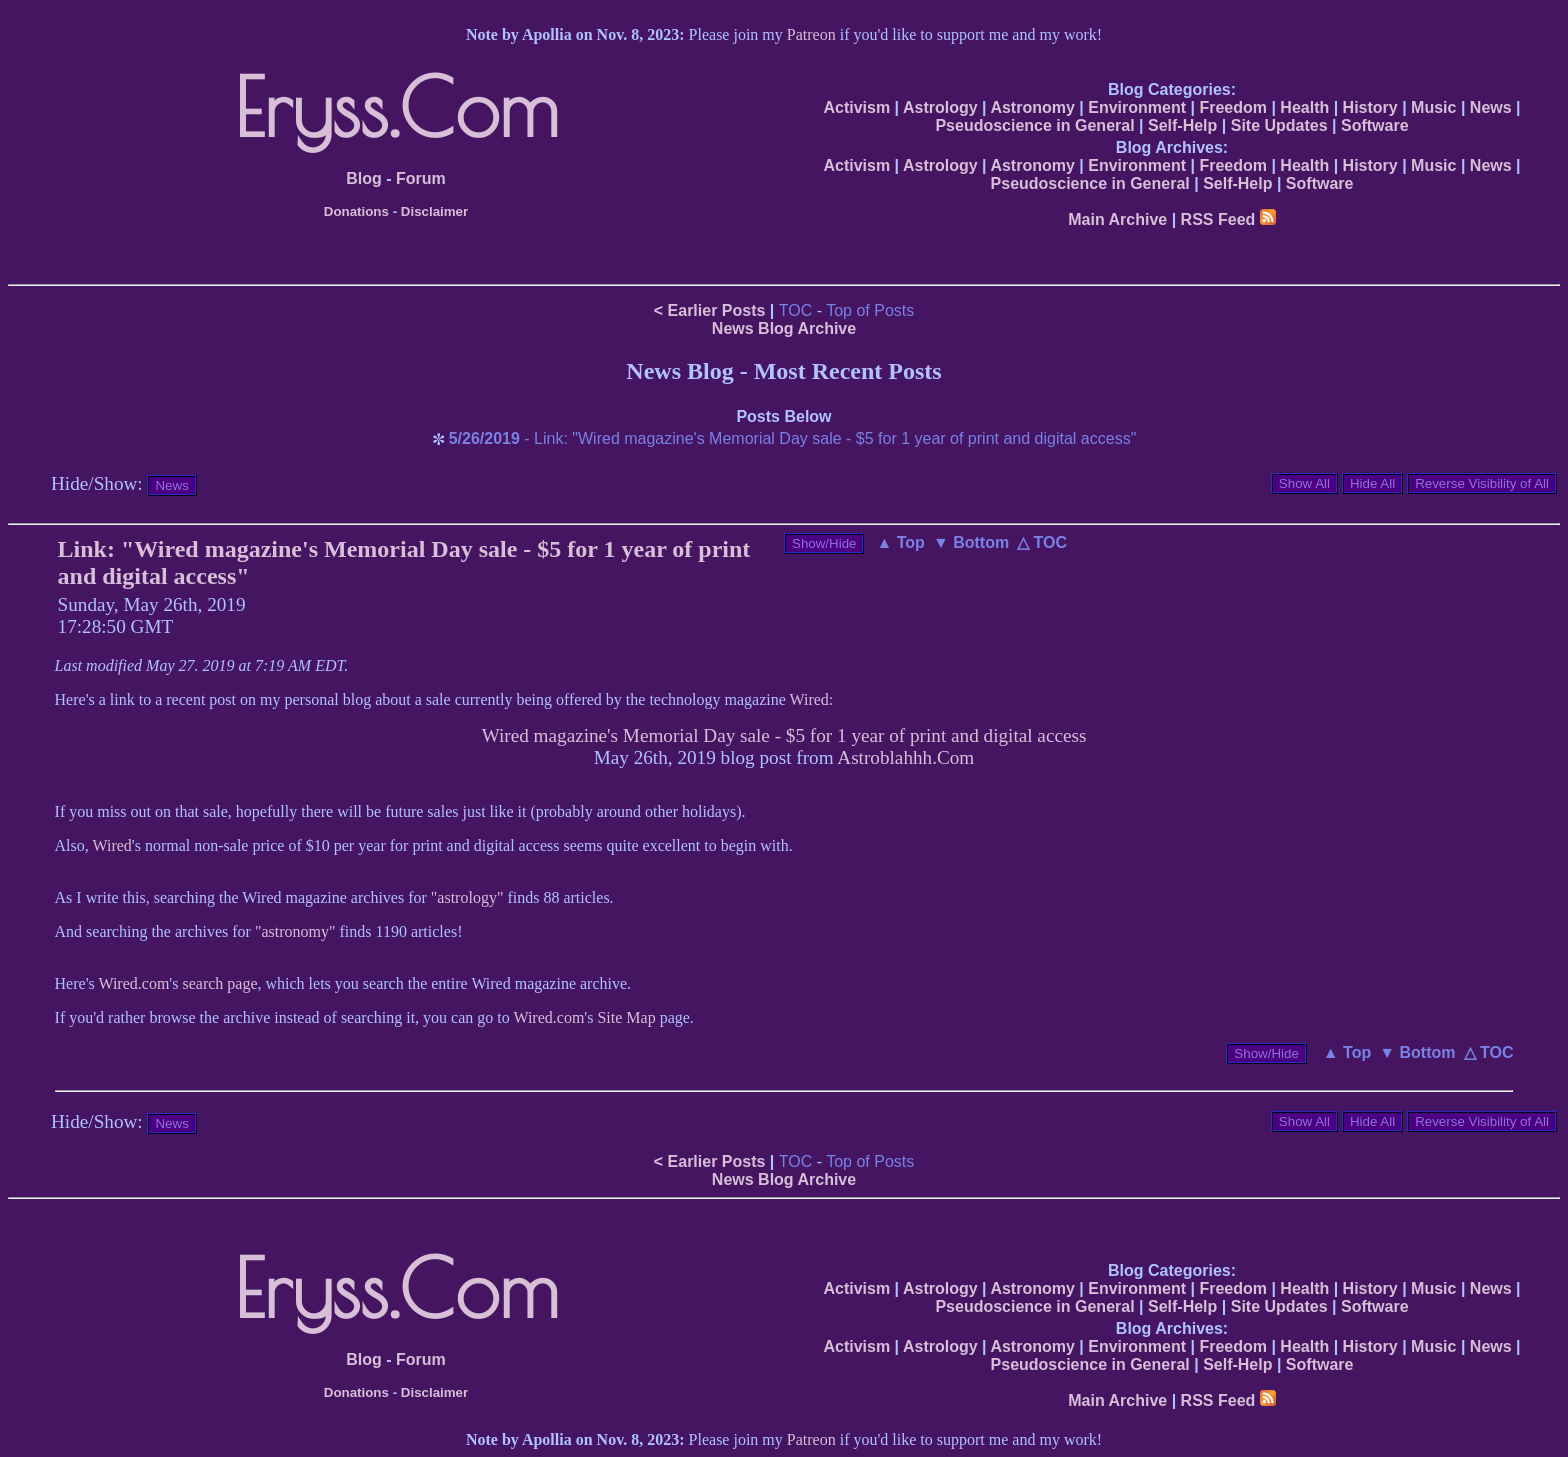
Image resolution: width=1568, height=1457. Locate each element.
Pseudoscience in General (1034, 125)
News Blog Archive (784, 328)
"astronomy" (295, 931)
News (1491, 107)
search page (219, 983)
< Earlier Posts (710, 310)
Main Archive (1117, 219)
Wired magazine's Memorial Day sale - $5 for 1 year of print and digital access (784, 735)
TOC (795, 310)
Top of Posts (870, 310)
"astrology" (467, 897)
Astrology (940, 107)
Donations (356, 211)
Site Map (626, 1017)
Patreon (811, 34)
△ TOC (1042, 542)
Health (1304, 107)
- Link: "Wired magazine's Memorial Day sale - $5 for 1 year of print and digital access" (793, 438)
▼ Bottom (971, 542)
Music (1433, 107)
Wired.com (133, 983)
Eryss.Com (396, 107)
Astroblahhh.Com (905, 757)
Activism (856, 107)
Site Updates (1279, 125)
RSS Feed (1228, 219)
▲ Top (900, 542)
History (1370, 107)
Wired (809, 699)
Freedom (1233, 107)
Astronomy (1032, 107)
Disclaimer (434, 211)
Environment (1137, 107)
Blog (364, 178)
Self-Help (1182, 125)
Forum (421, 178)
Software (1375, 125)
